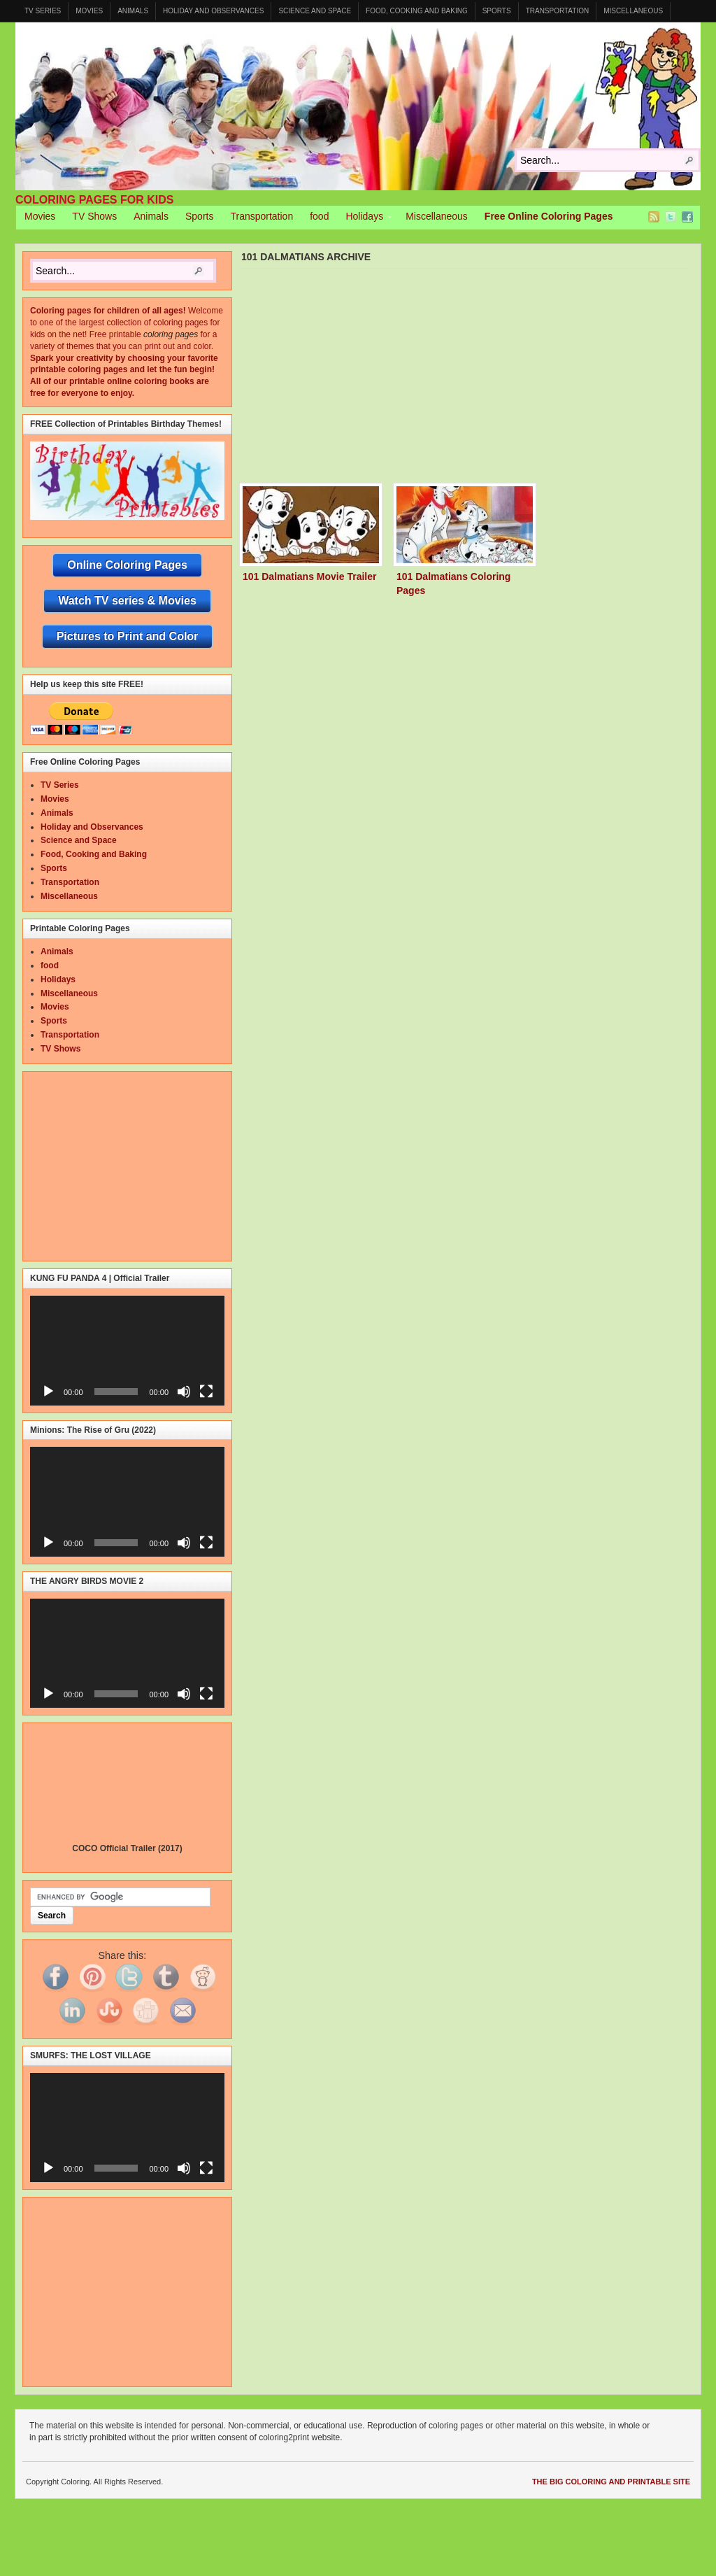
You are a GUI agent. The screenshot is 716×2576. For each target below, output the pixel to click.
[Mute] (184, 1392)
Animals (132, 11)
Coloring (358, 106)
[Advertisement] (477, 379)
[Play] (48, 1392)
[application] (127, 1350)
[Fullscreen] (206, 1392)
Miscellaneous (633, 11)
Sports (496, 11)
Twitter (670, 216)
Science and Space (314, 11)
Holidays (364, 218)
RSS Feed (653, 216)
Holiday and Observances (213, 11)
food (319, 216)
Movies (89, 11)
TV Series (42, 11)
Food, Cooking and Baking (417, 11)
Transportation (557, 11)
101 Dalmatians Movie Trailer (309, 576)
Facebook (687, 216)
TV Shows (94, 216)
